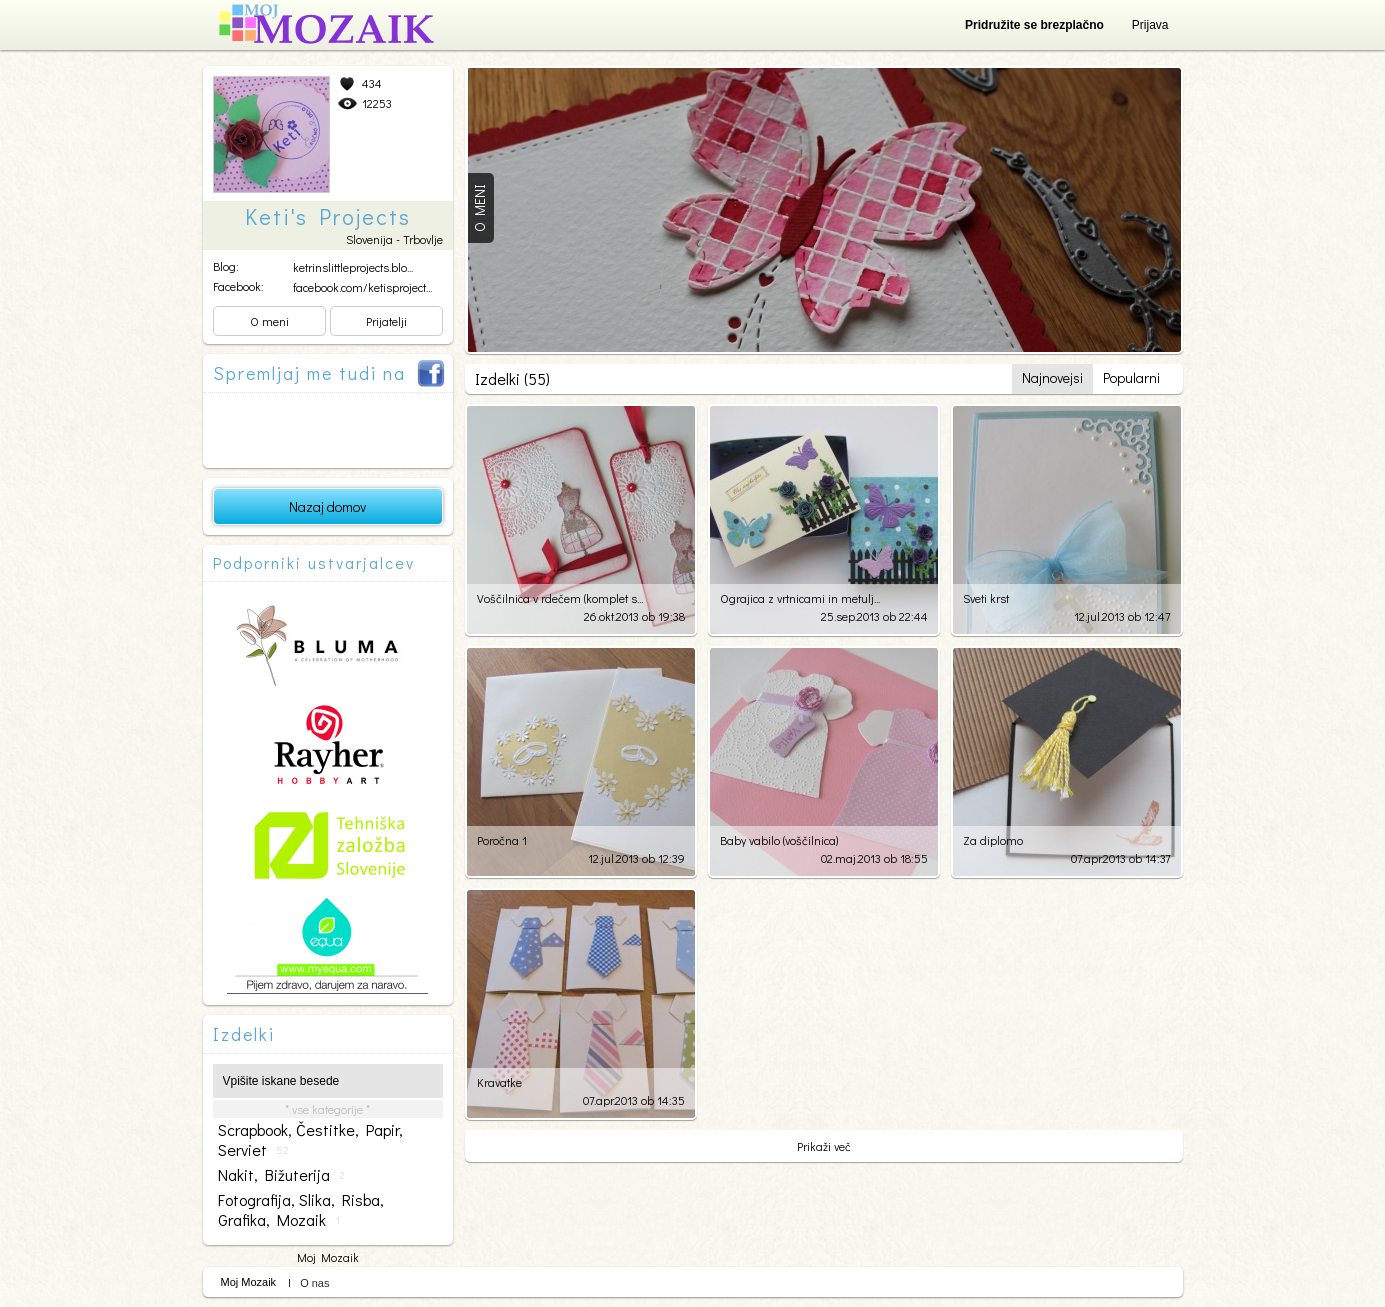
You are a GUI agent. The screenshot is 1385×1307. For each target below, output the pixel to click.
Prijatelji (386, 321)
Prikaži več (824, 1146)
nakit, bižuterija (281, 1175)
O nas (314, 1283)
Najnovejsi (1052, 377)
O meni (269, 321)
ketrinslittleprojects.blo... (353, 267)
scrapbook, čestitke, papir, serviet (310, 1140)
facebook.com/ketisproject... (362, 287)
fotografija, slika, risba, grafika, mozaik (301, 1210)
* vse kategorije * (327, 1109)
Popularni (1131, 377)
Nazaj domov (327, 506)
